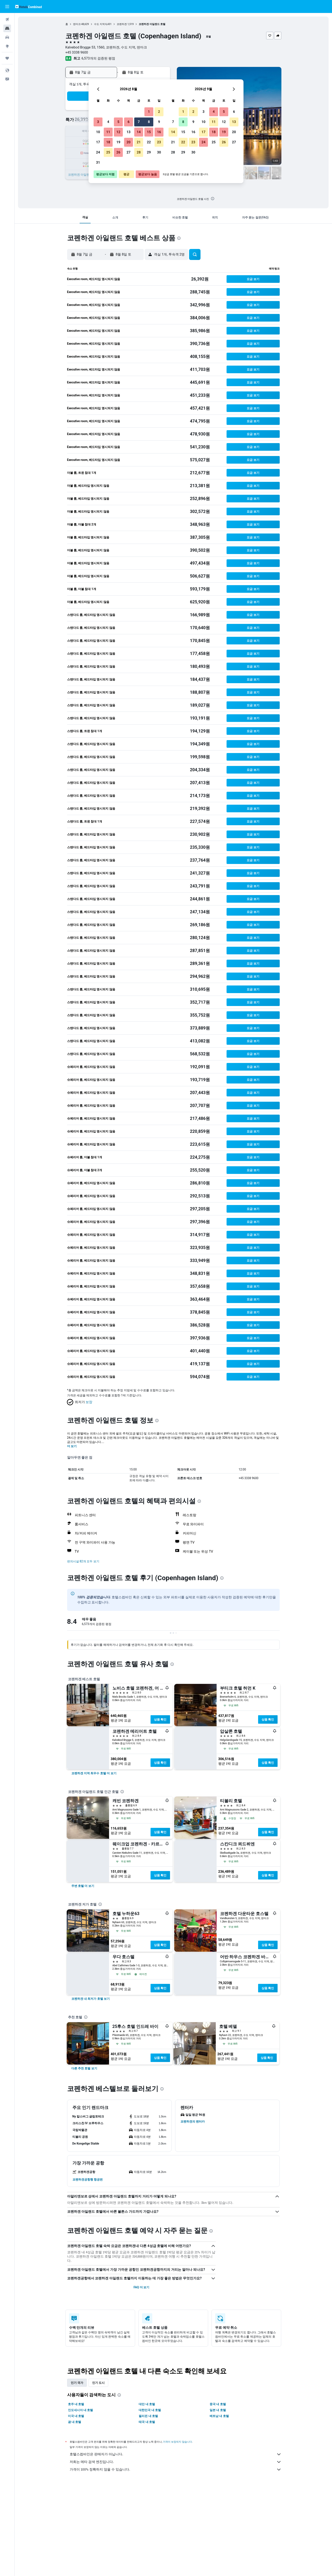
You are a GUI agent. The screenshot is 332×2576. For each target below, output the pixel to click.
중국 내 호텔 (218, 2404)
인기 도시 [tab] (98, 2382)
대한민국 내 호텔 (150, 2410)
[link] (94, 1773)
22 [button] (149, 142)
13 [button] (128, 132)
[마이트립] (7, 58)
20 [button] (128, 142)
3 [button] (98, 122)
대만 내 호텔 (147, 2404)
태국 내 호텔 (147, 2422)
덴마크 (77, 24)
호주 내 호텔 (76, 2404)
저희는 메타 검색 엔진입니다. (175, 2461)
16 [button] (159, 132)
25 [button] (108, 152)
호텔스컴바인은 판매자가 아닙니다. (175, 2454)
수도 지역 (99, 24)
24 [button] (98, 152)
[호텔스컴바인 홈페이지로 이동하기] (28, 6)
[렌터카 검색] (7, 37)
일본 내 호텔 (218, 2410)
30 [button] (159, 152)
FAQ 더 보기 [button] (141, 2287)
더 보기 (72, 1446)
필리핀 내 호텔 (148, 2416)
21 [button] (139, 142)
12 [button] (118, 132)
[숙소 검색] (7, 28)
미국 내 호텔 (76, 2416)
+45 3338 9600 (76, 52)
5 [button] (118, 122)
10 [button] (98, 132)
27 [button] (128, 152)
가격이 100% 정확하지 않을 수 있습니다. (175, 2469)
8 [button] (149, 122)
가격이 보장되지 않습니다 (177, 2441)
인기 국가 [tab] (77, 2382)
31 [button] (98, 162)
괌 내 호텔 (74, 2422)
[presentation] (212, 198)
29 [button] (149, 152)
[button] (7, 6)
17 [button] (98, 142)
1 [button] (149, 112)
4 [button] (108, 122)
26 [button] (118, 152)
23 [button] (159, 142)
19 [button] (118, 142)
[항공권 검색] (7, 19)
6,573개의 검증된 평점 (98, 58)
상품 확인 (160, 1719)
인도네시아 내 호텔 (80, 2410)
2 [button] (159, 112)
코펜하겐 (122, 24)
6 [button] (128, 122)
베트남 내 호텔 (219, 2416)
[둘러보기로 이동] (7, 46)
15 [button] (149, 132)
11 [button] (108, 132)
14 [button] (139, 132)
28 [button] (139, 152)
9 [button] (159, 122)
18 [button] (108, 142)
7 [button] (139, 122)
